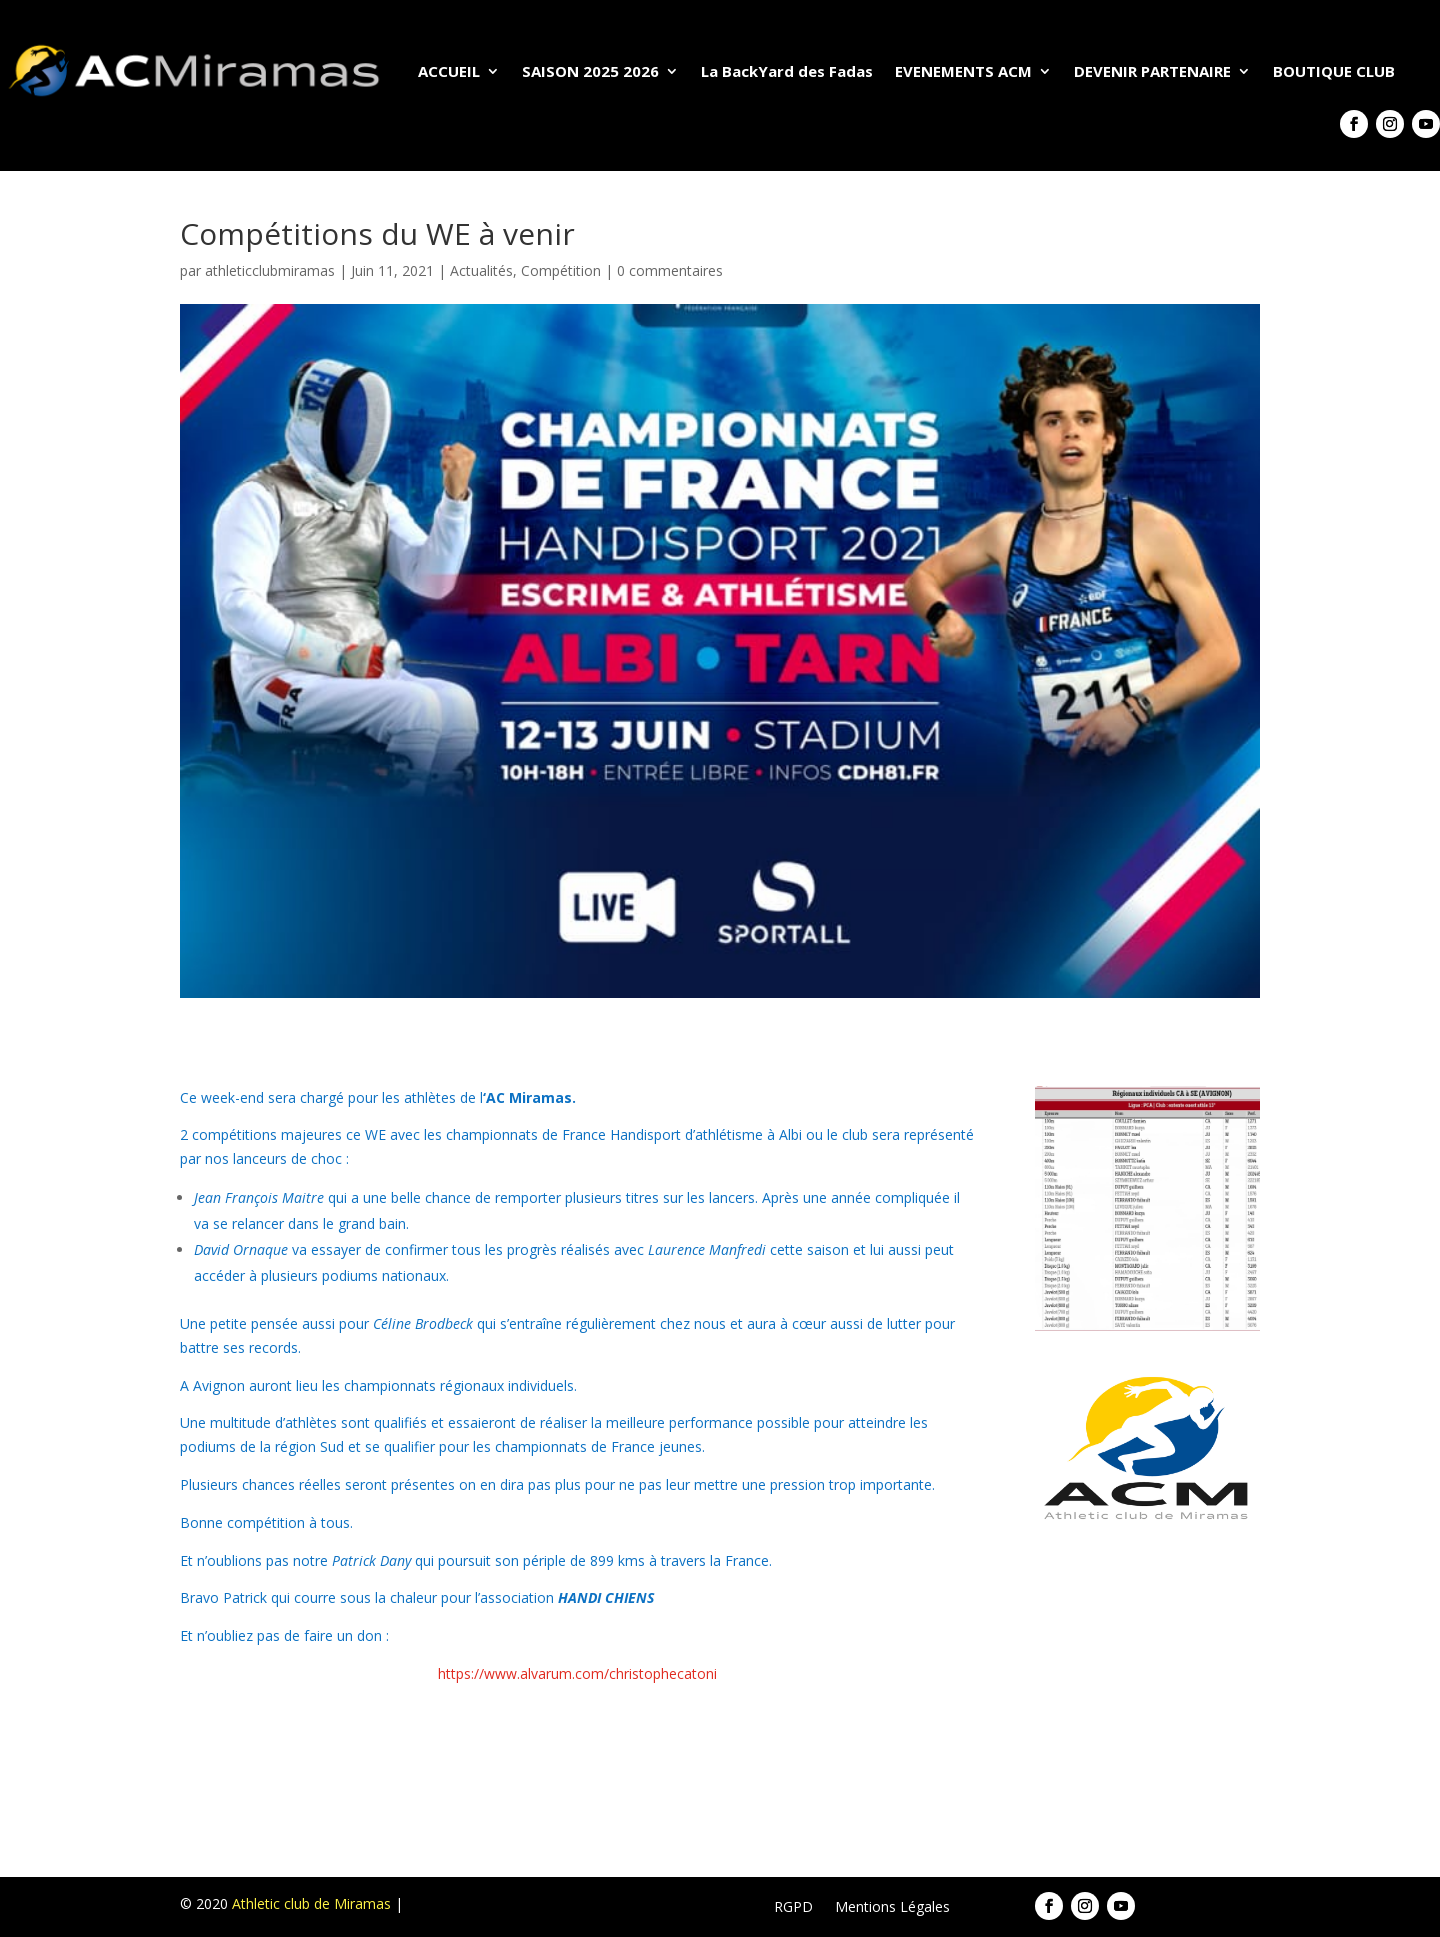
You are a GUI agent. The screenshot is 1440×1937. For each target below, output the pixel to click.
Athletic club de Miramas (311, 1903)
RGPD (793, 1908)
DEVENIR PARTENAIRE (1152, 71)
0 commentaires (670, 270)
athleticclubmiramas (270, 270)
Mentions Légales (892, 1908)
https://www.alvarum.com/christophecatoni (577, 1673)
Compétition (561, 270)
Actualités (481, 270)
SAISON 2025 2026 (590, 71)
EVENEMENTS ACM (963, 71)
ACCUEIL (449, 71)
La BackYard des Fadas (787, 71)
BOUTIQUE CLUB (1334, 71)
